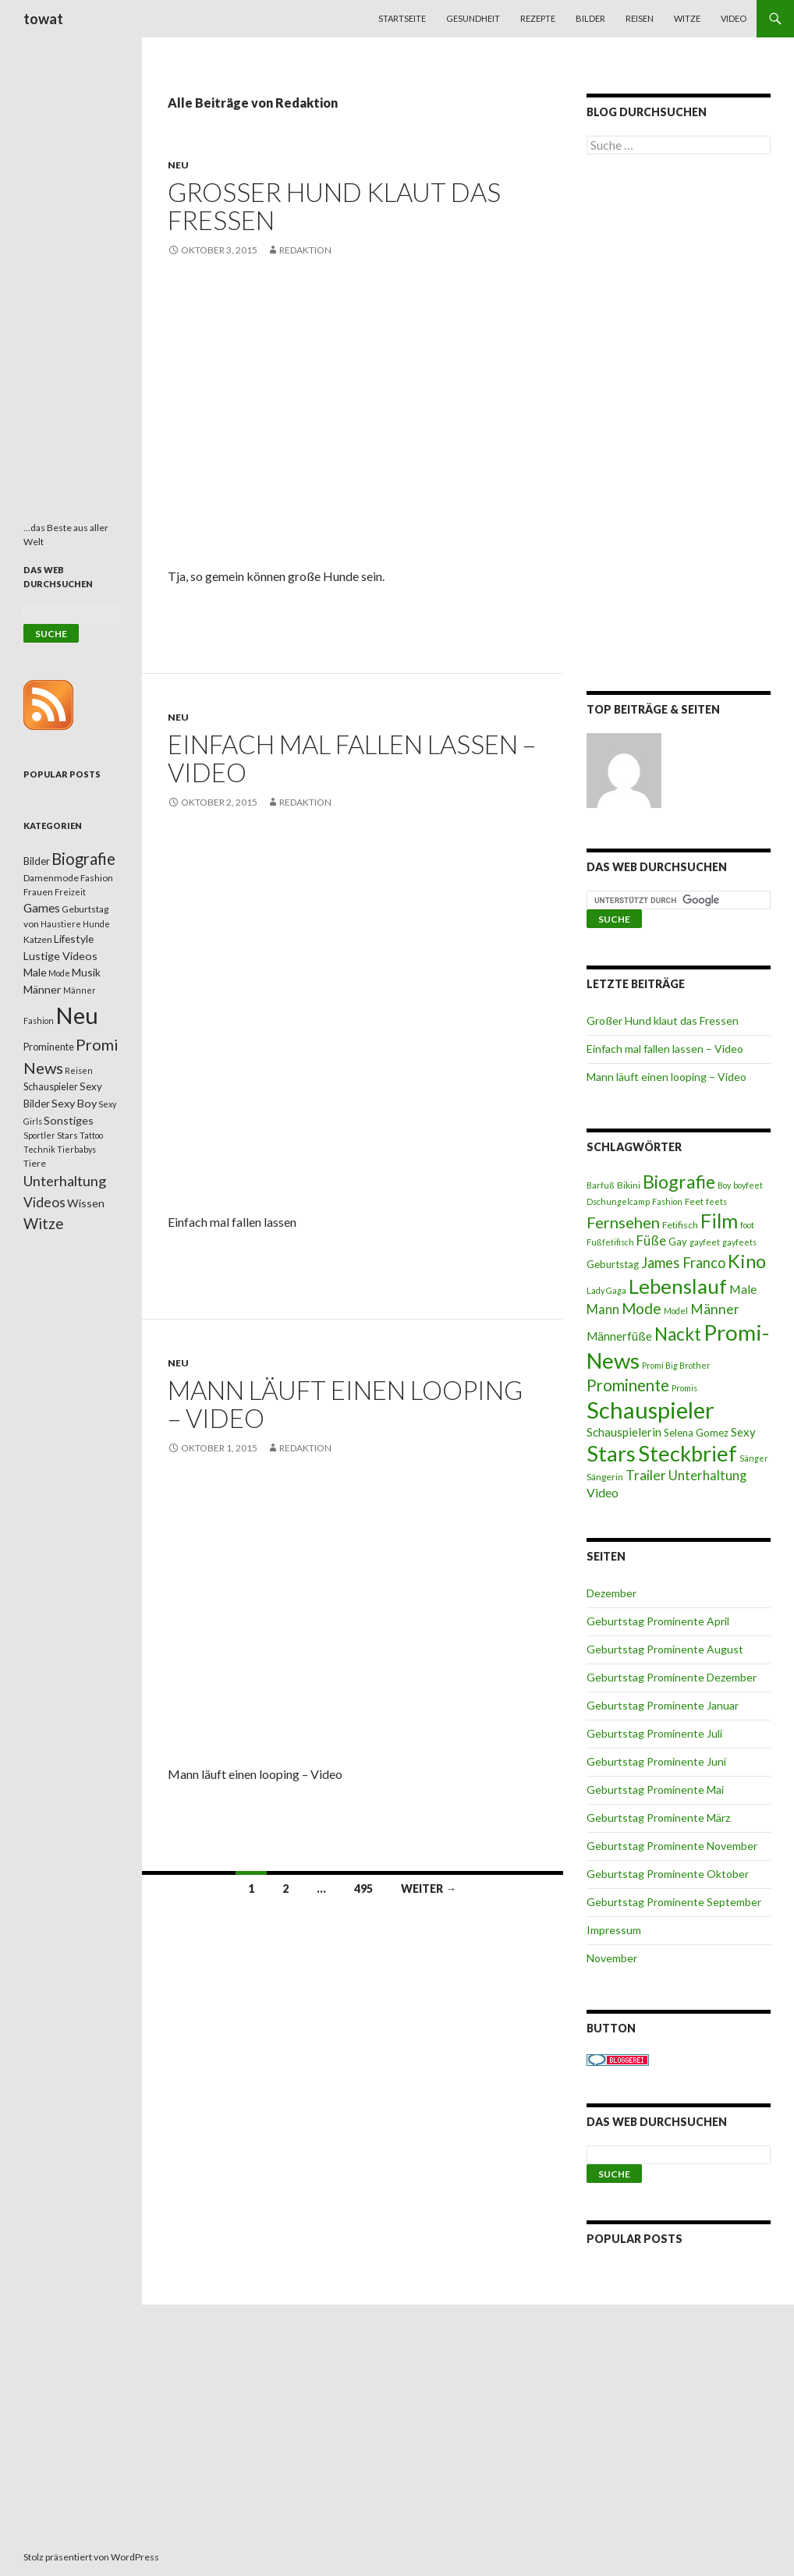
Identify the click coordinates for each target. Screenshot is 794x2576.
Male (743, 1288)
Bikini (628, 1185)
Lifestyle (74, 938)
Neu (178, 165)
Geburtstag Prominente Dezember (672, 1677)
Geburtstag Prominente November (672, 1845)
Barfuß (601, 1185)
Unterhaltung (707, 1475)
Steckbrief (687, 1453)
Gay (677, 1241)
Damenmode (51, 878)
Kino (747, 1261)
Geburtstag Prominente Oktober (668, 1873)
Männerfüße (619, 1336)
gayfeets (739, 1242)
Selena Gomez (696, 1432)
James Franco (683, 1262)
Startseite (402, 18)
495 (363, 1888)
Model (676, 1311)
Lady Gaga (606, 1290)
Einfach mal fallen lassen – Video (352, 758)
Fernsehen (623, 1222)
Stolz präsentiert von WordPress (91, 2557)
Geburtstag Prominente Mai (655, 1789)
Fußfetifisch (610, 1242)
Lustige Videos (60, 955)
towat (43, 18)
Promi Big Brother (676, 1365)
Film (719, 1220)
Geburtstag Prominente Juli (654, 1733)
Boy (724, 1185)
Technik (39, 1149)
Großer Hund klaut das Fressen (334, 206)
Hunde (96, 924)
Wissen (86, 1203)
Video (733, 18)
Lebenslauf (678, 1286)
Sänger (753, 1458)
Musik (86, 972)
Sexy (743, 1432)
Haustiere (61, 924)
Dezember (611, 1593)
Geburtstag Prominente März (658, 1817)
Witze (687, 18)
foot (747, 1225)
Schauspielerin (624, 1432)
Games (41, 908)
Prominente (628, 1385)
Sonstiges (69, 1120)
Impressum (614, 1929)
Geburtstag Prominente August (665, 1649)
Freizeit (70, 892)
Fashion (667, 1201)
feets (716, 1201)
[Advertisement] (679, 426)
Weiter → (428, 1888)
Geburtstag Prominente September (674, 1901)
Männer (714, 1309)
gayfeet (704, 1242)
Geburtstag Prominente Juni (656, 1761)
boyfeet (748, 1185)
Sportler (39, 1135)
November (612, 1958)
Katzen (37, 939)
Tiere (34, 1163)
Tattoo (91, 1135)
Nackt (677, 1334)
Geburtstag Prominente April (658, 1621)
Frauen (38, 892)
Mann (603, 1309)
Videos (44, 1202)
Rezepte (537, 18)
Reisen (640, 18)
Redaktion (305, 250)
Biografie (679, 1181)
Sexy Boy (74, 1103)
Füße (651, 1241)
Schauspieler (650, 1409)
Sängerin (605, 1477)
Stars (611, 1453)
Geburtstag (613, 1264)
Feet (694, 1201)
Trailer (646, 1475)
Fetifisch (680, 1225)
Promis (684, 1388)
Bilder (590, 18)
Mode (641, 1308)
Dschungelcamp (618, 1201)
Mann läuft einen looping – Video (345, 1403)
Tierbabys (76, 1149)
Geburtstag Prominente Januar (663, 1705)
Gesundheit (473, 18)
